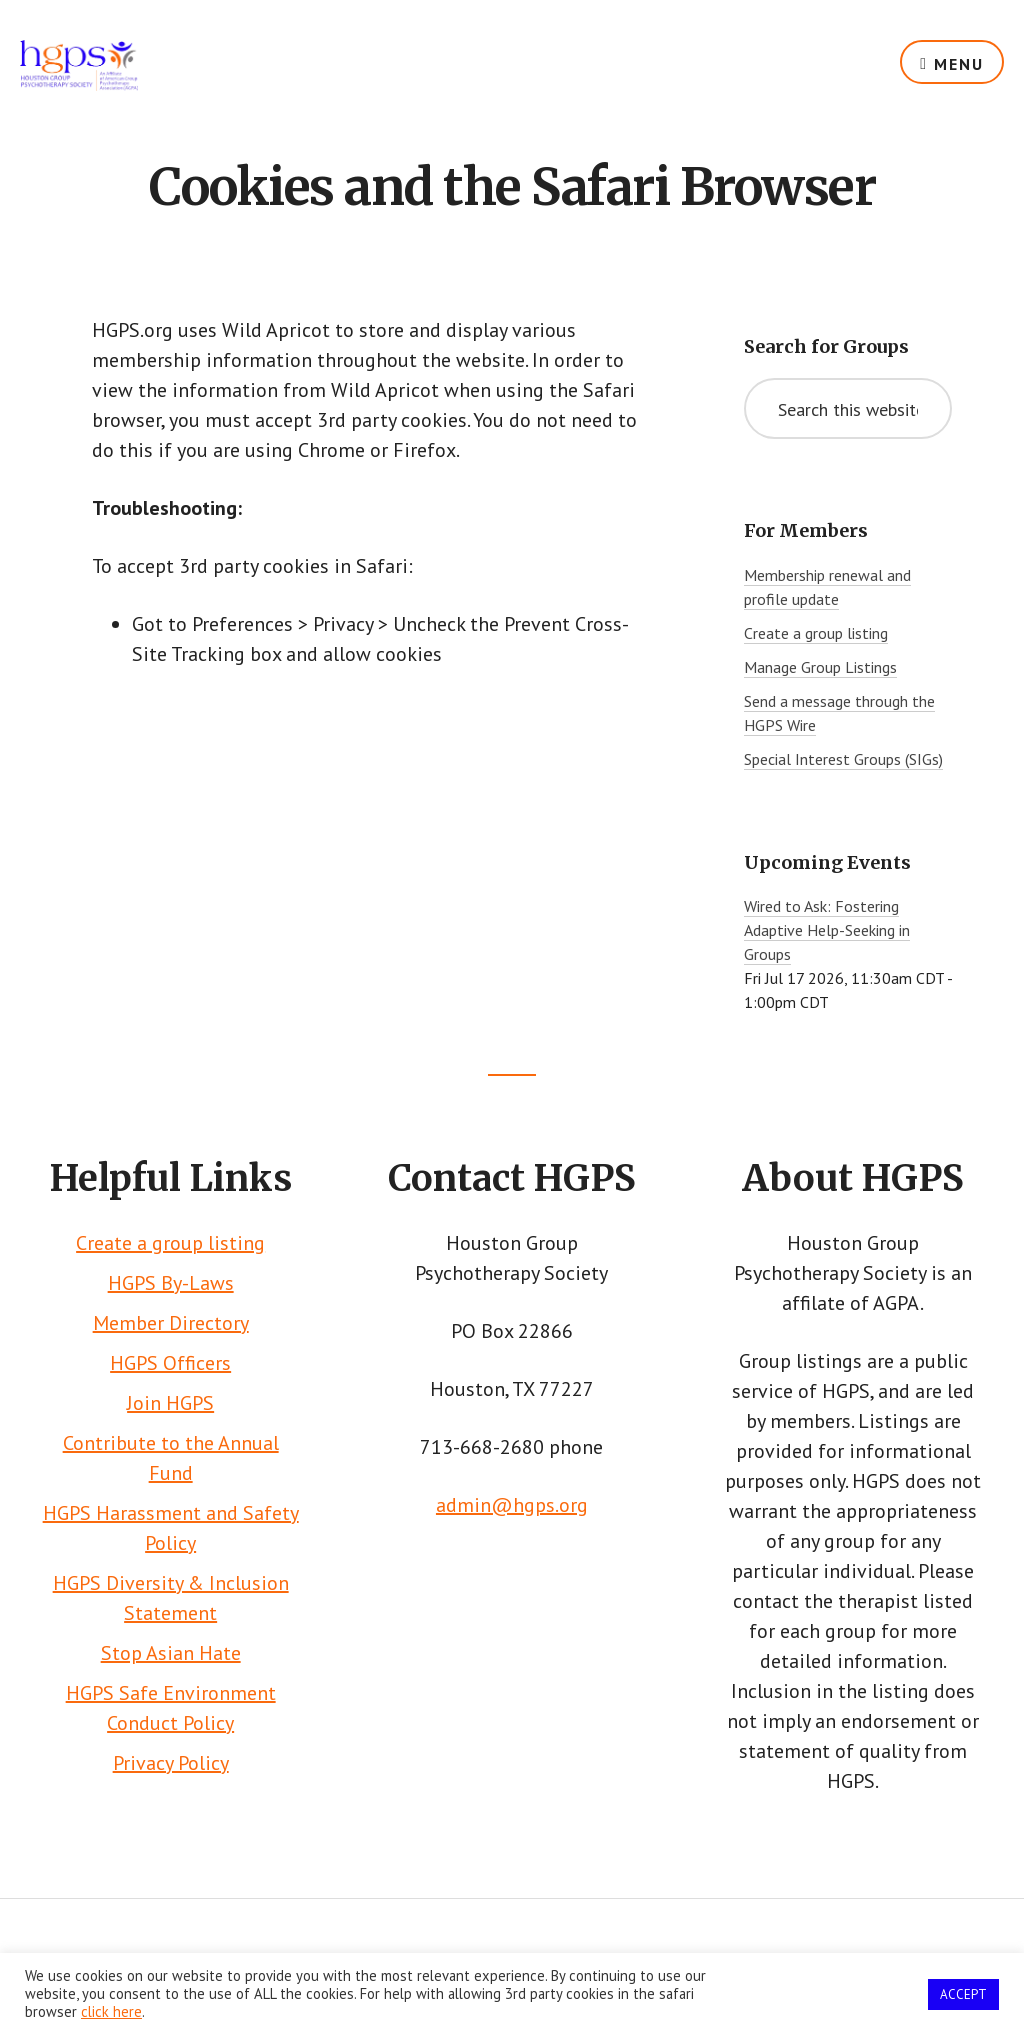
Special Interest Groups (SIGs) (843, 759)
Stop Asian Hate (171, 1653)
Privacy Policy (171, 1763)
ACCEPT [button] (963, 1994)
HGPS (79, 80)
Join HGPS (170, 1403)
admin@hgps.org (512, 1505)
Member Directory (171, 1323)
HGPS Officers (170, 1363)
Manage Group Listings (820, 667)
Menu (959, 64)
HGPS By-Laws (171, 1283)
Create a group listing (816, 633)
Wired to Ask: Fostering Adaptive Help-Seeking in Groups (827, 930)
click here (111, 2011)
